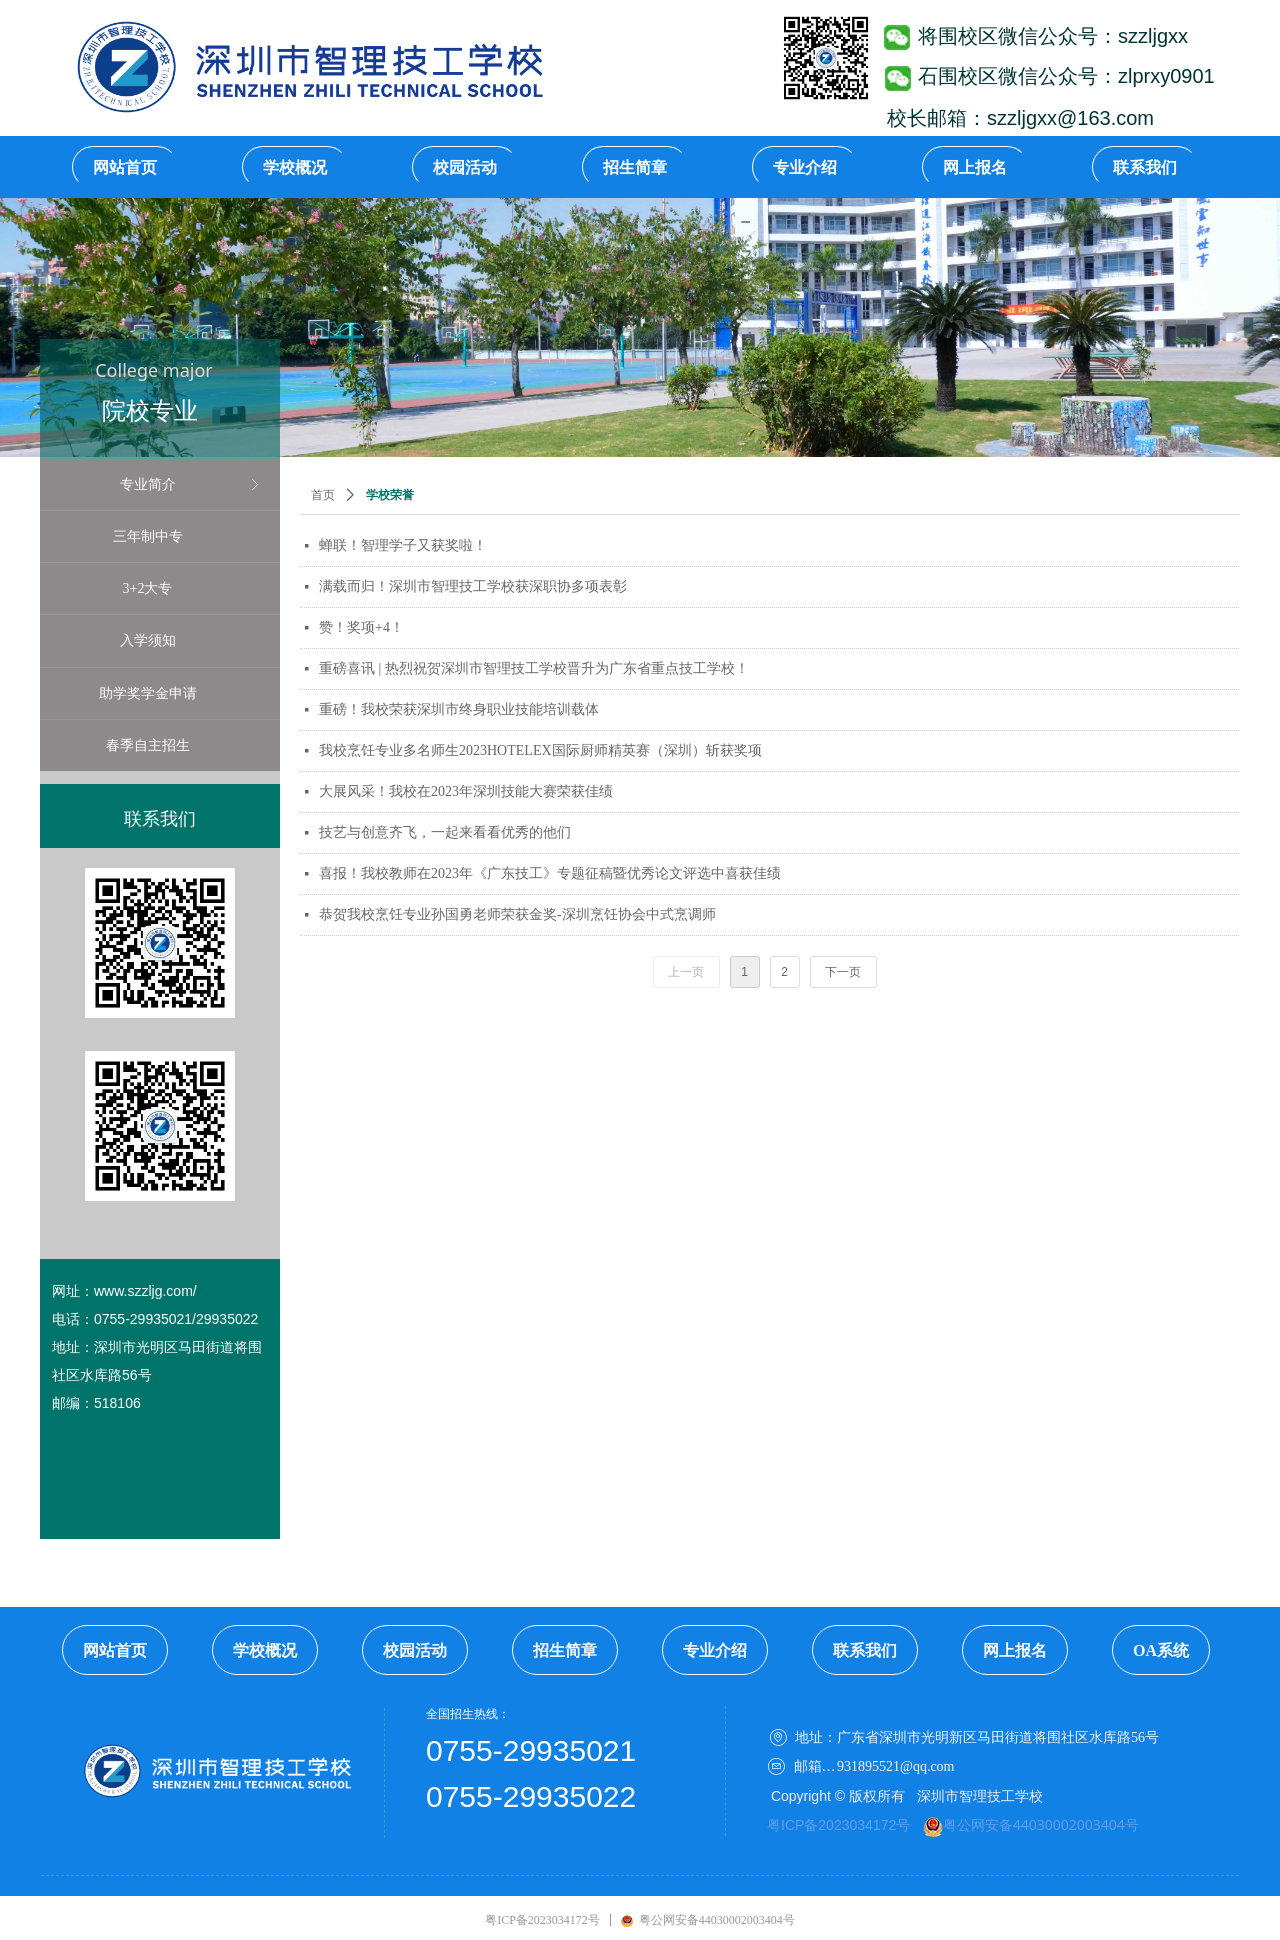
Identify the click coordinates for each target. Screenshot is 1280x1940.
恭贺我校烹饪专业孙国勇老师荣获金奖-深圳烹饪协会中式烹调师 (517, 914)
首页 (323, 495)
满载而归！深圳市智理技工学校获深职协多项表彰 (473, 586)
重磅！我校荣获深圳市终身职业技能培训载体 (459, 709)
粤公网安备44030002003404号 (1041, 1824)
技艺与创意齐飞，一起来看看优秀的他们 (445, 832)
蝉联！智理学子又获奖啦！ (403, 545)
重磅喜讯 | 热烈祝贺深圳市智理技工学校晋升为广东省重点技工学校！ (534, 668)
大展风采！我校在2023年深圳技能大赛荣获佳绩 (466, 791)
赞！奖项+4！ (361, 627)
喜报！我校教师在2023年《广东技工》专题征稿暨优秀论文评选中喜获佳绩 (550, 873)
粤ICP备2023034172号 (838, 1825)
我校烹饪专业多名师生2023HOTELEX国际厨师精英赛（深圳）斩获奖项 (540, 750)
